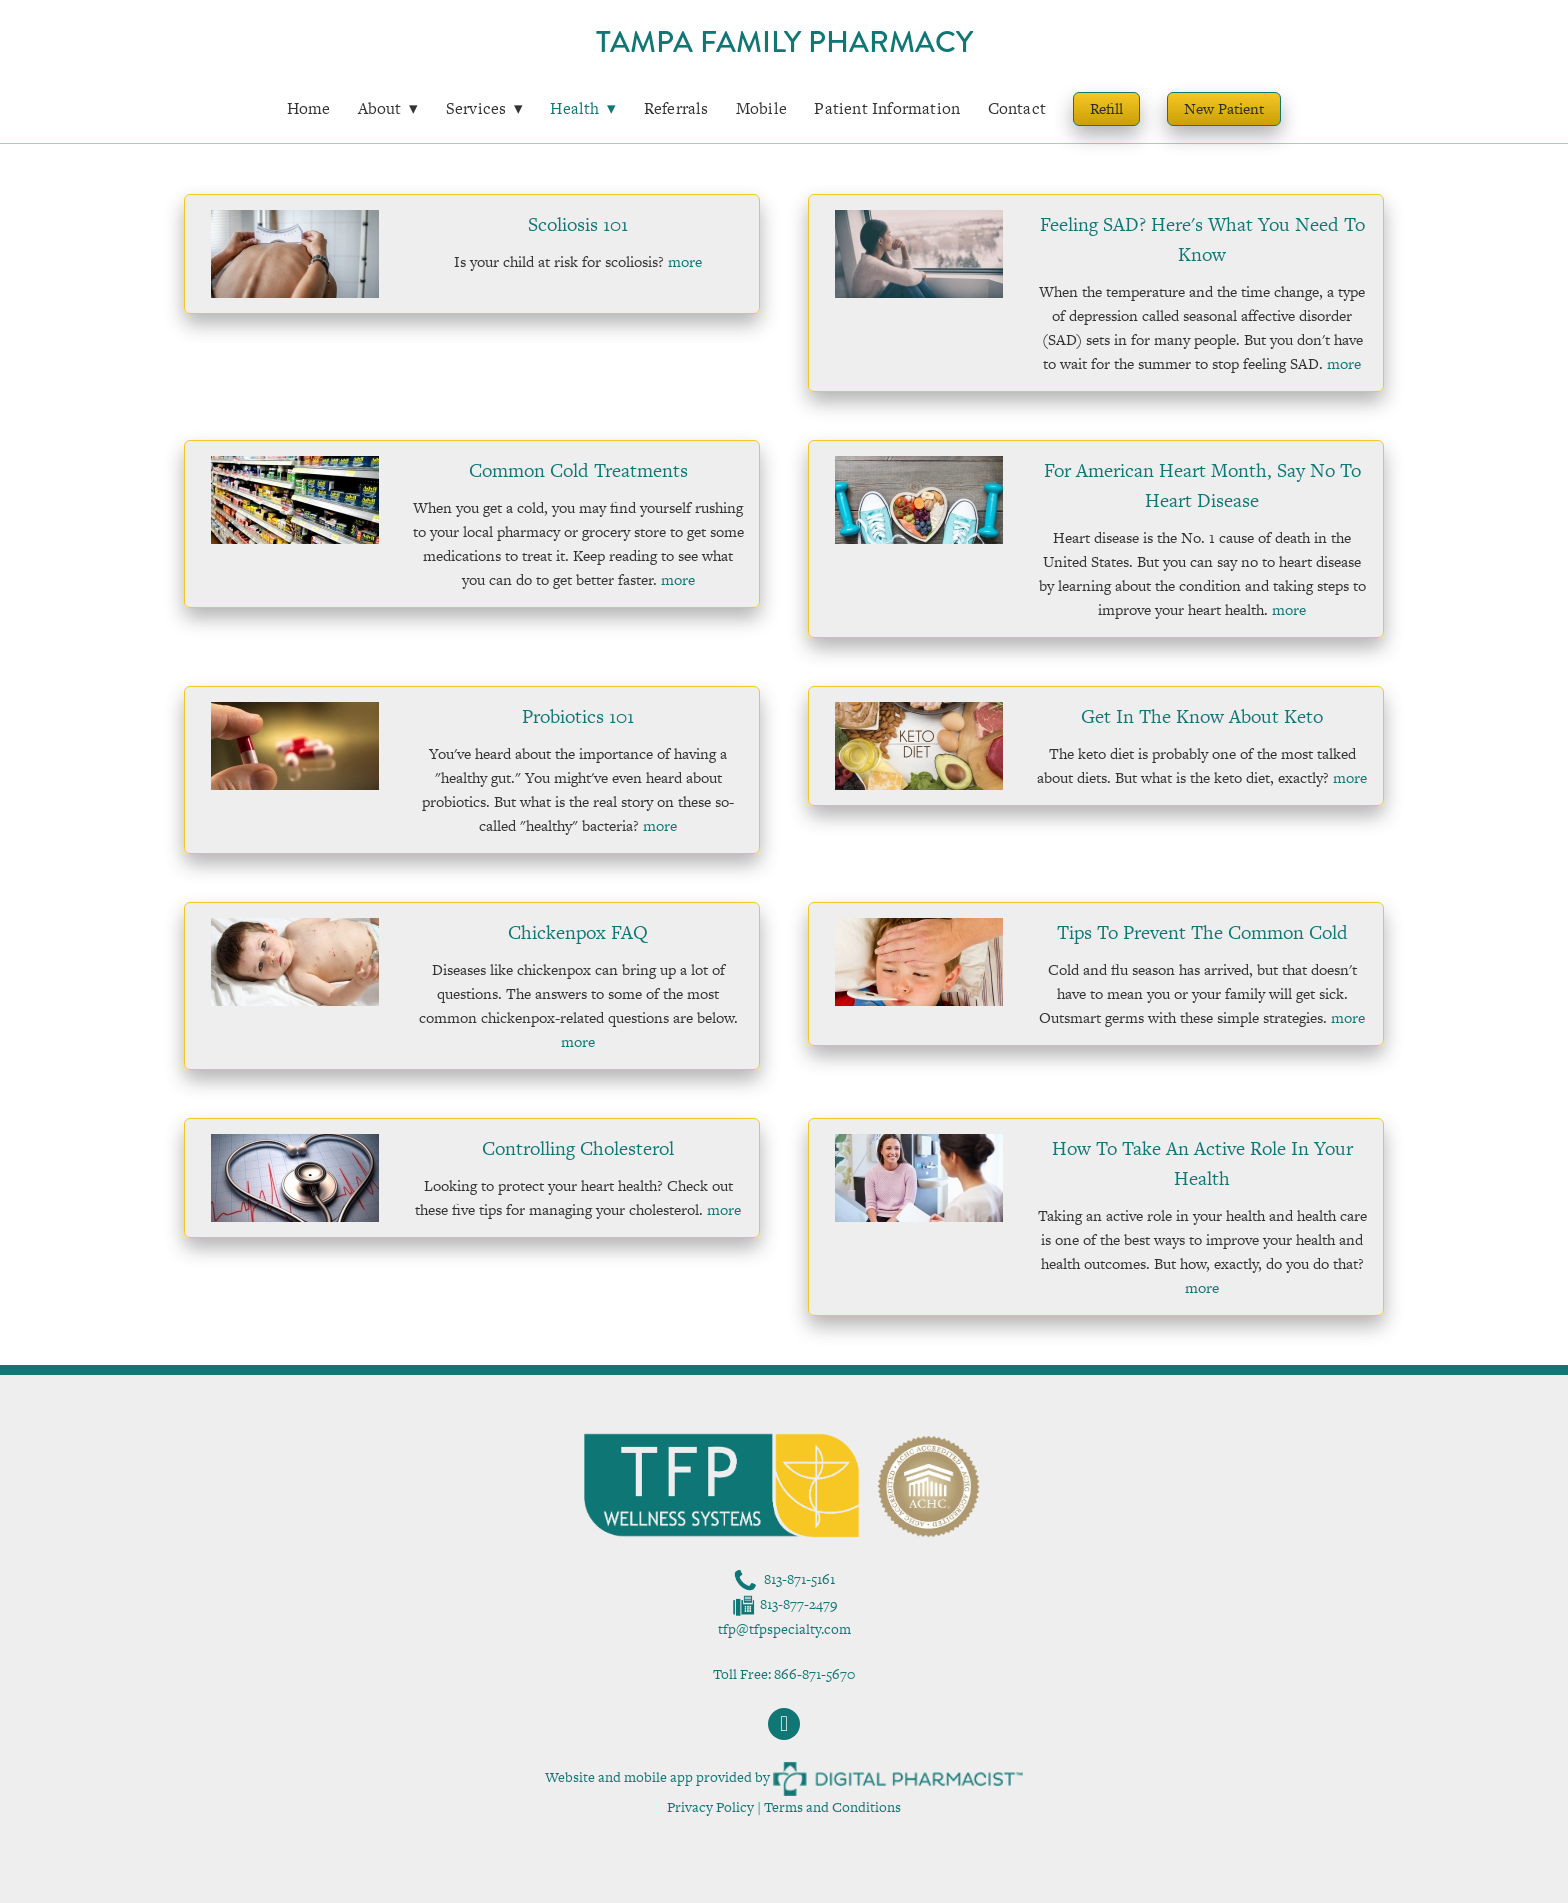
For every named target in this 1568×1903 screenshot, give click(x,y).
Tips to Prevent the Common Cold (1202, 932)
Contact (1017, 108)
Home (309, 108)
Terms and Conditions (832, 1807)
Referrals (676, 108)
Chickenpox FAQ (578, 932)
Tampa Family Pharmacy (784, 42)
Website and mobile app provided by (784, 1777)
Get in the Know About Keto (1202, 716)
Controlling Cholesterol (578, 1148)
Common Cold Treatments (578, 470)
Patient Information (887, 108)
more (685, 261)
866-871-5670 (814, 1674)
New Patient (1224, 108)
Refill (1106, 108)
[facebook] (784, 1724)
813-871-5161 (799, 1579)
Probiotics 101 (578, 716)
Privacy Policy (710, 1807)
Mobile (761, 108)
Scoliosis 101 (578, 224)
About (388, 108)
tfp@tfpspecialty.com (784, 1629)
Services (485, 108)
